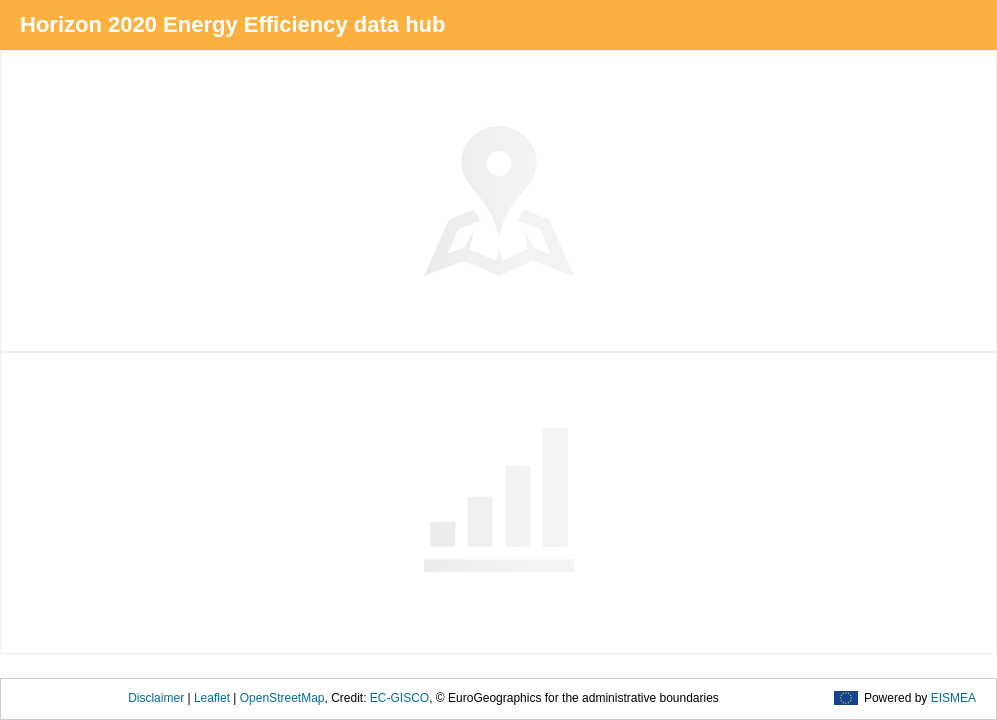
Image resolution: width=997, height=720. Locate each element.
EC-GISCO (399, 698)
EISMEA (953, 698)
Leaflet (212, 698)
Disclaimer (156, 698)
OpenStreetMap (282, 698)
